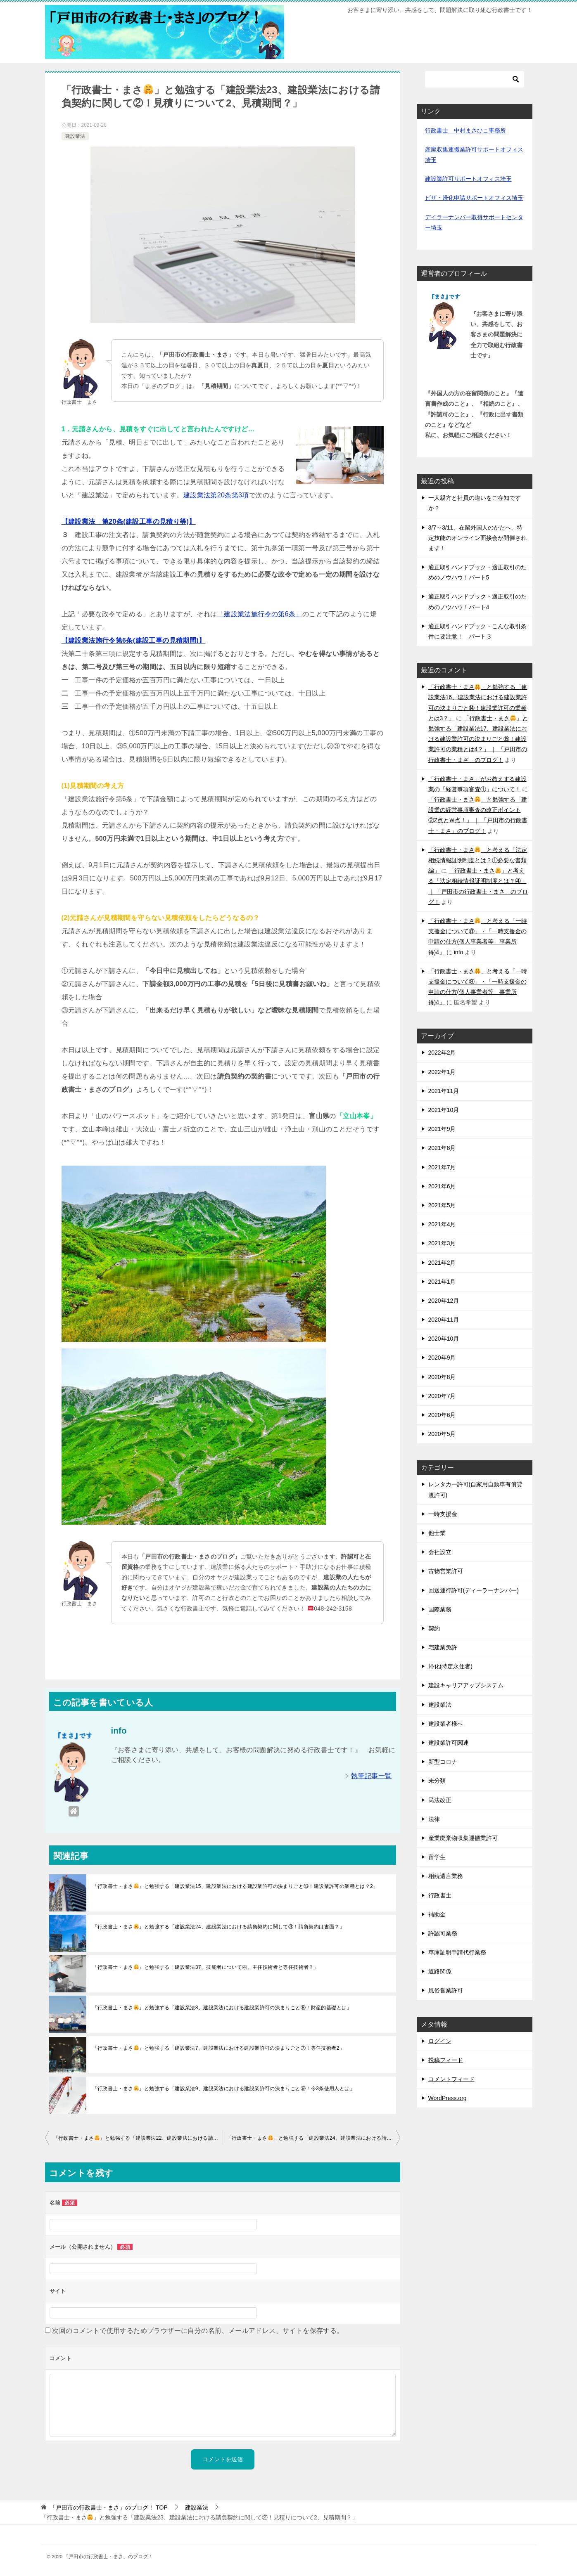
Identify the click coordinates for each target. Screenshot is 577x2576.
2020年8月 (442, 1377)
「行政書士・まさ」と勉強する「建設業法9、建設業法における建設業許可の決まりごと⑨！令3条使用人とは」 (224, 2088)
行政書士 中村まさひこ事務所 (465, 130)
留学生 (437, 1857)
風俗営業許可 (445, 1990)
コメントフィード (451, 2079)
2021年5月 (442, 1205)
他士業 (437, 1533)
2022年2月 (442, 1052)
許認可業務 (442, 1933)
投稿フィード (445, 2060)
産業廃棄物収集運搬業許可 (463, 1838)
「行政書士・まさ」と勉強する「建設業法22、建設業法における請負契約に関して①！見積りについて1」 (138, 2138)
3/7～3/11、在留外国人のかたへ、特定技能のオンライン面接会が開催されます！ (477, 537)
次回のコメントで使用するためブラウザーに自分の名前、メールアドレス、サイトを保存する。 (197, 2330)
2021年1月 (442, 1281)
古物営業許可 (445, 1571)
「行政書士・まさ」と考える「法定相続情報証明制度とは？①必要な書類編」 (477, 860)
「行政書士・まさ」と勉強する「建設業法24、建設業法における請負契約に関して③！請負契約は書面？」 (219, 1927)
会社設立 (439, 1552)
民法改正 (439, 1800)
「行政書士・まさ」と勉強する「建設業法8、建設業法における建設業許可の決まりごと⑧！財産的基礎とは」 (222, 2008)
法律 (434, 1819)
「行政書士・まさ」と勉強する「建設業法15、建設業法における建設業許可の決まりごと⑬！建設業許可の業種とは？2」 (235, 1886)
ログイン (439, 2041)
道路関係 (439, 1971)
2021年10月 (443, 1110)
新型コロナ (442, 1761)
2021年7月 (442, 1167)
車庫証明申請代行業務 (457, 1952)
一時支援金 (442, 1514)
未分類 (437, 1780)
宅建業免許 (442, 1647)
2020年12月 (443, 1300)
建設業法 (75, 136)
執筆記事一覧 (371, 1775)
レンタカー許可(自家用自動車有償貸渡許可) (475, 1489)
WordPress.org (447, 2098)
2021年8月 (442, 1148)
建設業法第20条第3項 (216, 495)
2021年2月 (442, 1262)
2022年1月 (442, 1072)
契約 (434, 1628)
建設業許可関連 (448, 1742)
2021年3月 (442, 1243)
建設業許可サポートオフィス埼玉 (468, 178)
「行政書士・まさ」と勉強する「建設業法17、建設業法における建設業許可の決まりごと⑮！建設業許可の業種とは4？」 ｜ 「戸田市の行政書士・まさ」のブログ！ (478, 739)
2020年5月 (442, 1434)
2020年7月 (442, 1396)
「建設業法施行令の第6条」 (259, 613)
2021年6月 (442, 1186)
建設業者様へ (445, 1723)
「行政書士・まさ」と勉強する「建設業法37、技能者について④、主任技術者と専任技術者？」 (206, 1967)
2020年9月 (442, 1357)
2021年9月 (442, 1129)
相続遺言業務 (445, 1876)
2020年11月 (443, 1319)
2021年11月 (443, 1091)
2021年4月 (442, 1224)
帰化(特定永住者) (450, 1666)
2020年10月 (443, 1338)
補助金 (437, 1914)
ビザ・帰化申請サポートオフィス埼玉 (474, 197)
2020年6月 (442, 1415)
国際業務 (439, 1609)
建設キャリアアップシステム (465, 1685)
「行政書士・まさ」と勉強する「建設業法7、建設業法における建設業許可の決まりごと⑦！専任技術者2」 (219, 2048)
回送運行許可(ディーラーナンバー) (473, 1590)
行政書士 (439, 1895)
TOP (108, 2507)
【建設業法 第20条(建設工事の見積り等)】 (129, 521)
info (458, 952)
